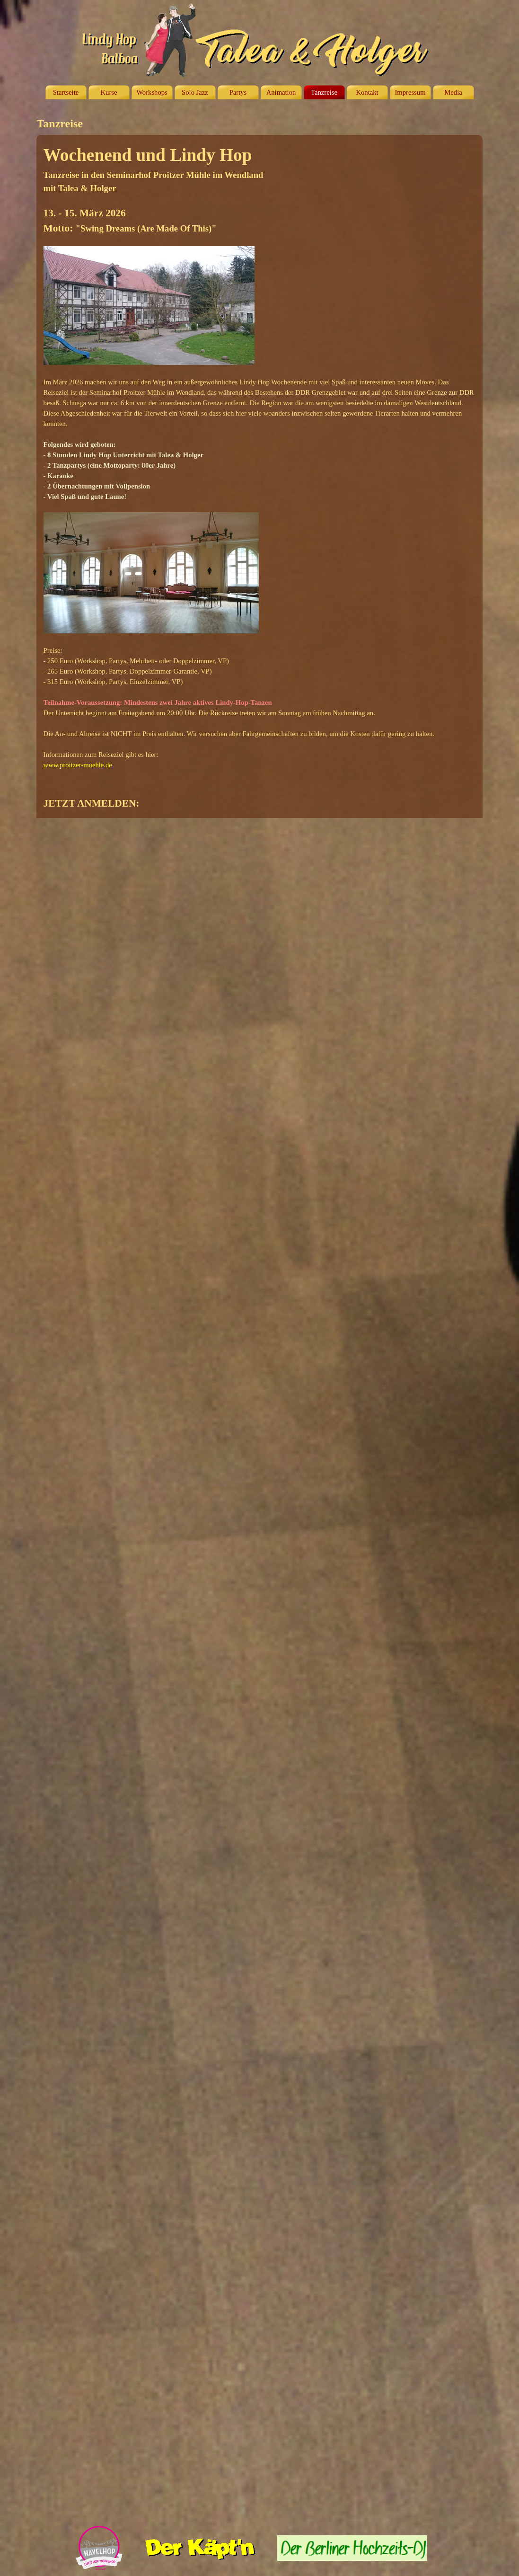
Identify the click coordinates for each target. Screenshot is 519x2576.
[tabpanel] (260, 476)
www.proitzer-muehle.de (78, 765)
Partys (238, 92)
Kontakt (367, 92)
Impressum (410, 92)
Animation (281, 92)
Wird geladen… (281, 1670)
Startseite (66, 92)
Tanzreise (324, 92)
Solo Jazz (195, 92)
